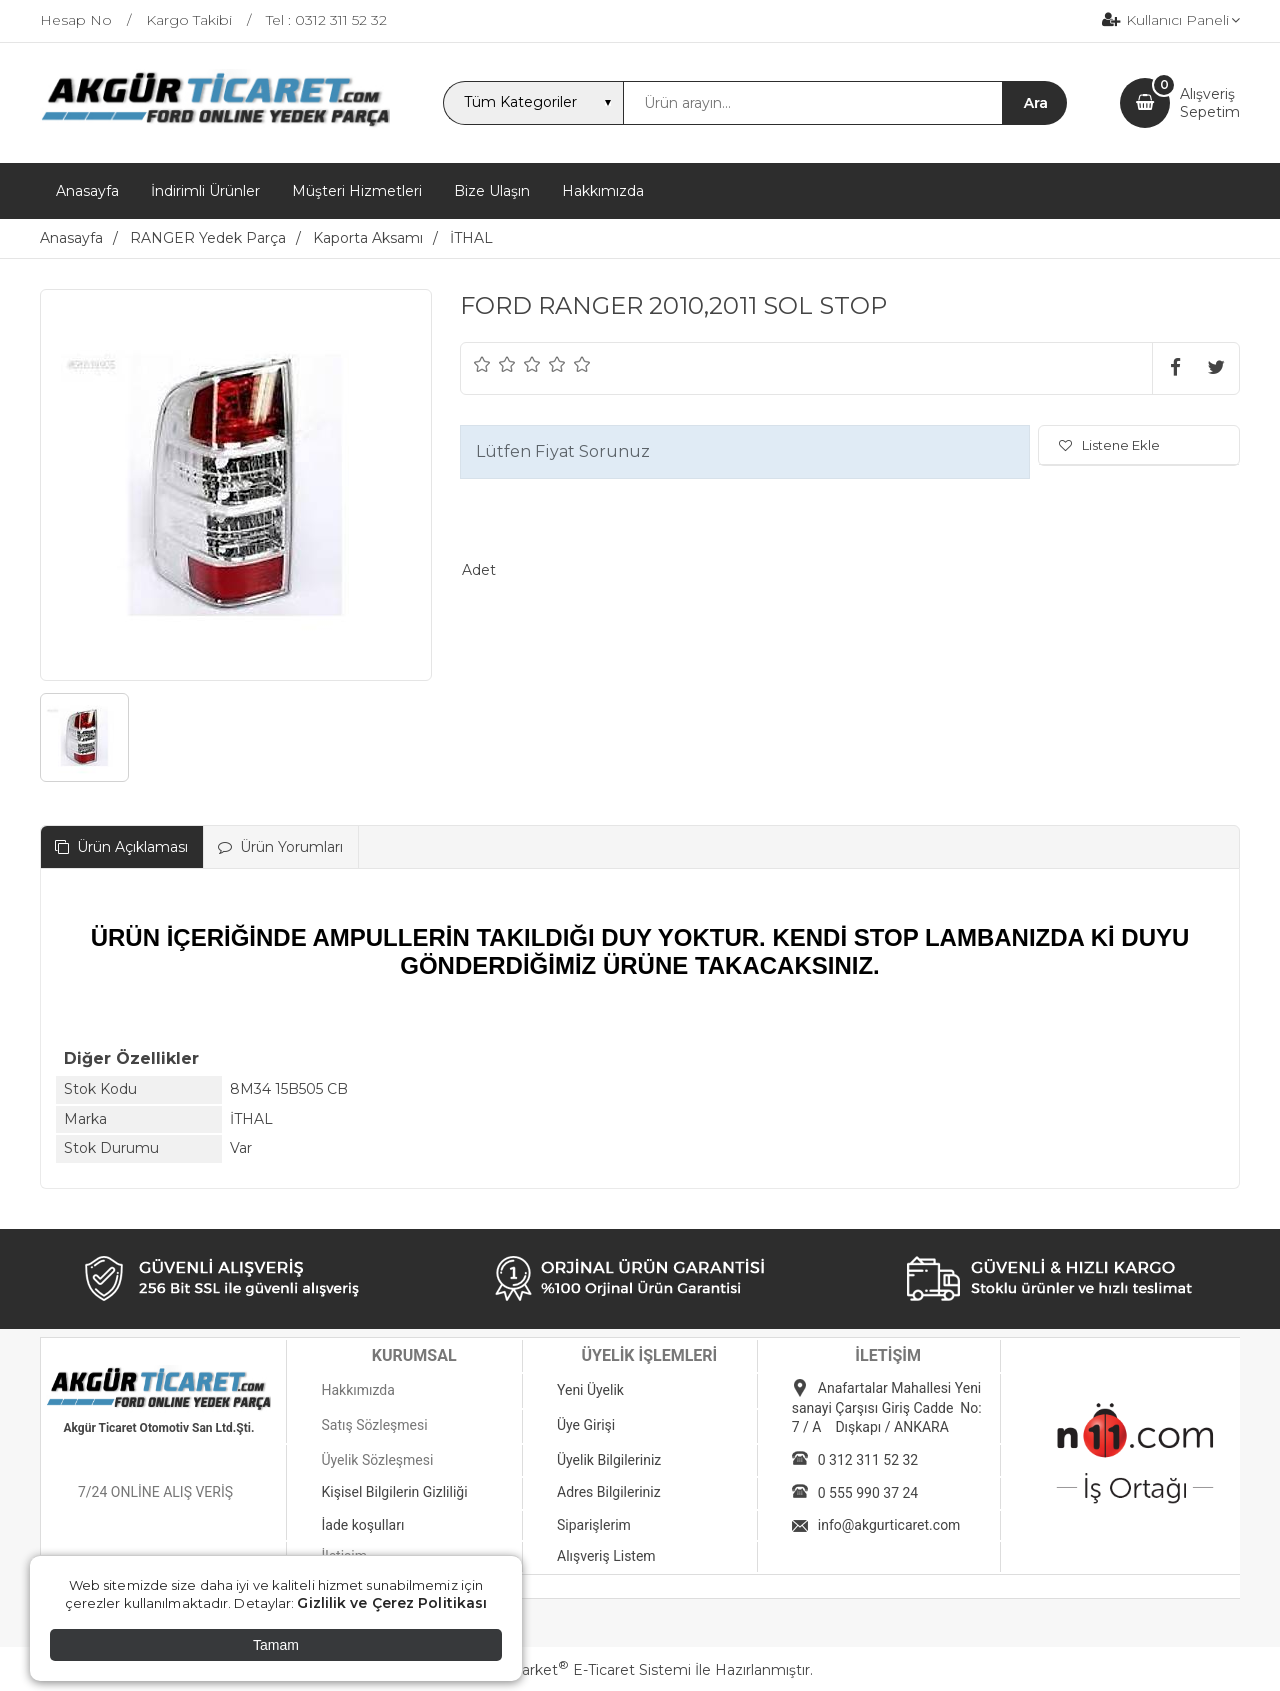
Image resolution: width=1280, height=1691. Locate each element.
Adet (479, 570)
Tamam (276, 1645)
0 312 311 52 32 (868, 1460)
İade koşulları (362, 1525)
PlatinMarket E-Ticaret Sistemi (579, 1670)
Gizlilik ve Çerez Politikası (392, 1603)
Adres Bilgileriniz (609, 1492)
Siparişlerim (594, 1525)
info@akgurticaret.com (889, 1525)
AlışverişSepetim (1210, 103)
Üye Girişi (586, 1425)
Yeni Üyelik (590, 1390)
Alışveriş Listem (606, 1556)
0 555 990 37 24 (868, 1493)
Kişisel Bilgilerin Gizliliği (394, 1492)
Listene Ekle (1109, 445)
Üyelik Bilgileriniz (609, 1460)
